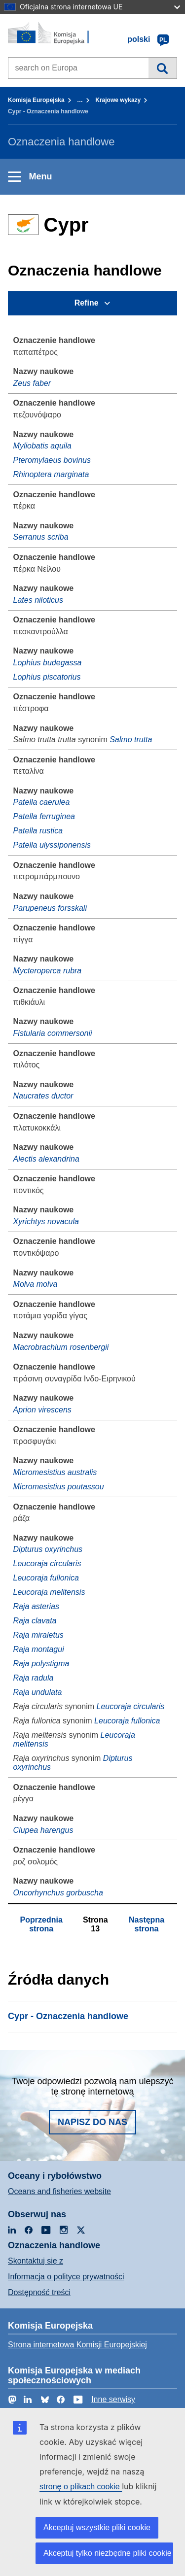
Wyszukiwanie (162, 68)
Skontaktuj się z (35, 2261)
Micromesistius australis (55, 1472)
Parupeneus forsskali (50, 908)
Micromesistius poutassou (58, 1486)
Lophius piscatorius (47, 677)
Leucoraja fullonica (46, 1578)
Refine (86, 303)
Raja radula (33, 1678)
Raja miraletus (38, 1635)
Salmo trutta (131, 739)
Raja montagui (38, 1649)
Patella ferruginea (44, 816)
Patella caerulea (41, 802)
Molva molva (35, 1284)
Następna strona (146, 1924)
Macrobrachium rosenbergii (61, 1347)
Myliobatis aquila (42, 446)
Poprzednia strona (41, 1924)
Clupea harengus (43, 1830)
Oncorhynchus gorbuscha (58, 1893)
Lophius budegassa (47, 662)
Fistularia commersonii (52, 1033)
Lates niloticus (38, 600)
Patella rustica (38, 830)
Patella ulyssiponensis (52, 845)
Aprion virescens (42, 1410)
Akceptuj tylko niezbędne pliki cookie (107, 2553)
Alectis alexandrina (46, 1159)
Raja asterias (36, 1606)
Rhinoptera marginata (51, 474)
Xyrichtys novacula (46, 1221)
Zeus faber (32, 383)
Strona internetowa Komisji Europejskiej (77, 2344)
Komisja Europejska (36, 100)
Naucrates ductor (43, 1096)
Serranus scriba (41, 537)
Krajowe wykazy (118, 100)
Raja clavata (35, 1620)
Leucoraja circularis (47, 1563)
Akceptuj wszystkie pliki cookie (96, 2527)
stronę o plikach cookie (80, 2486)
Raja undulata (37, 1692)
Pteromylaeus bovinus (52, 460)
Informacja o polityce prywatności (66, 2276)
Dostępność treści (39, 2292)
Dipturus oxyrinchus (48, 1549)
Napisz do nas (92, 2122)
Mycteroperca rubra (47, 970)
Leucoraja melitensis (49, 1592)
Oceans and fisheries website (59, 2191)
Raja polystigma (41, 1663)
